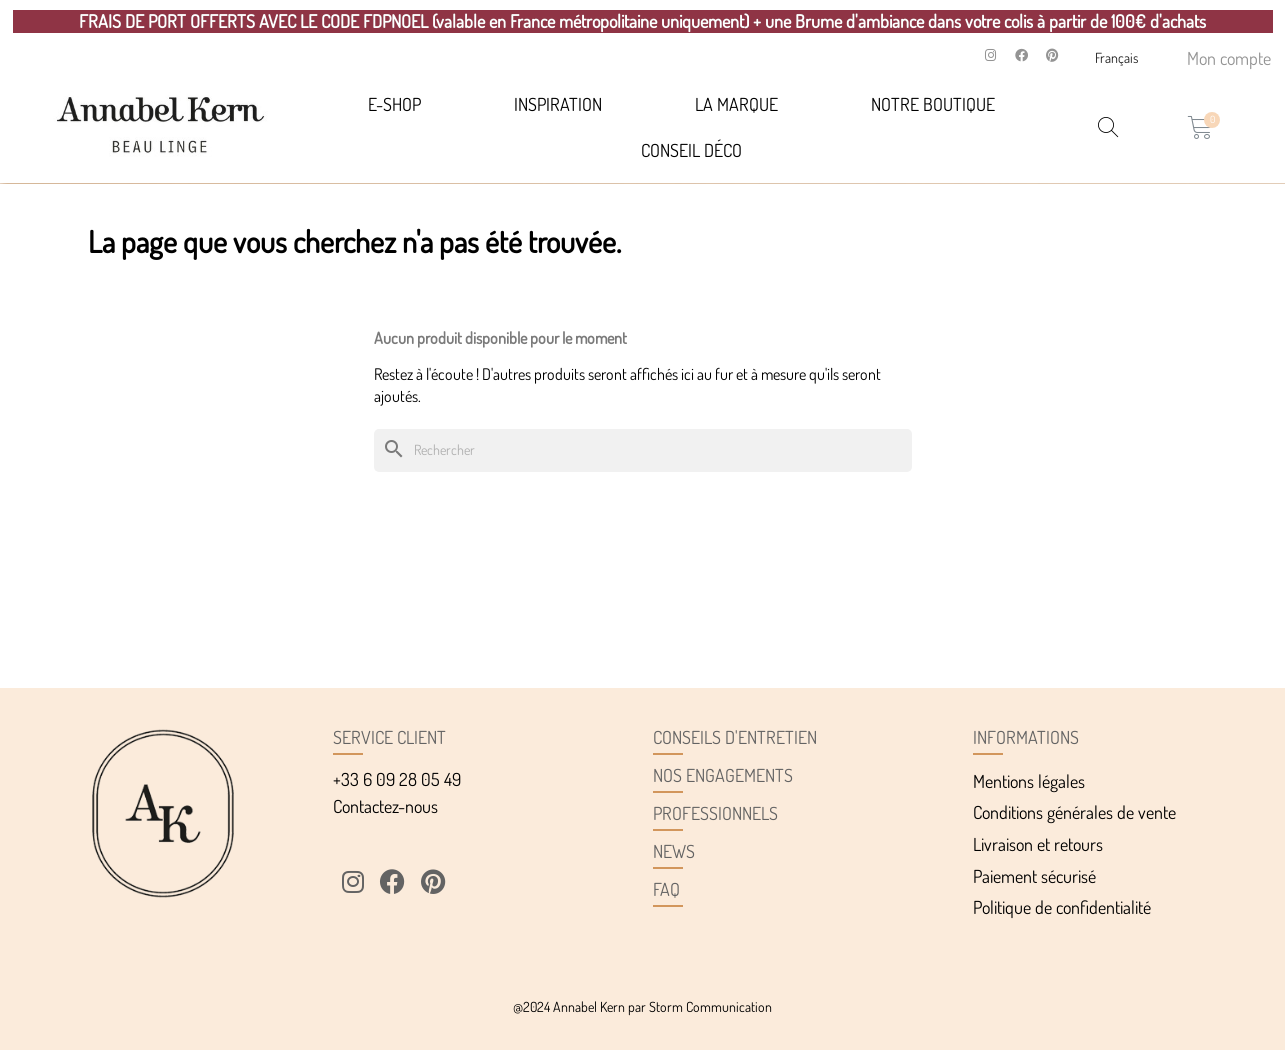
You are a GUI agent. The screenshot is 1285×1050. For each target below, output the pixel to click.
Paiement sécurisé (1034, 876)
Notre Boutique (933, 104)
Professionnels (715, 813)
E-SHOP (394, 104)
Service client (389, 737)
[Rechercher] (643, 450)
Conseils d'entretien (735, 737)
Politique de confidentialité (1062, 907)
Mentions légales (1029, 781)
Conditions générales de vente (1074, 812)
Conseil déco (691, 150)
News (674, 851)
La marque (736, 104)
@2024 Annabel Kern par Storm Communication (642, 1006)
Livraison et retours (1038, 844)
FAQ (666, 889)
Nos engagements (723, 775)
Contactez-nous (385, 806)
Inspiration (558, 104)
